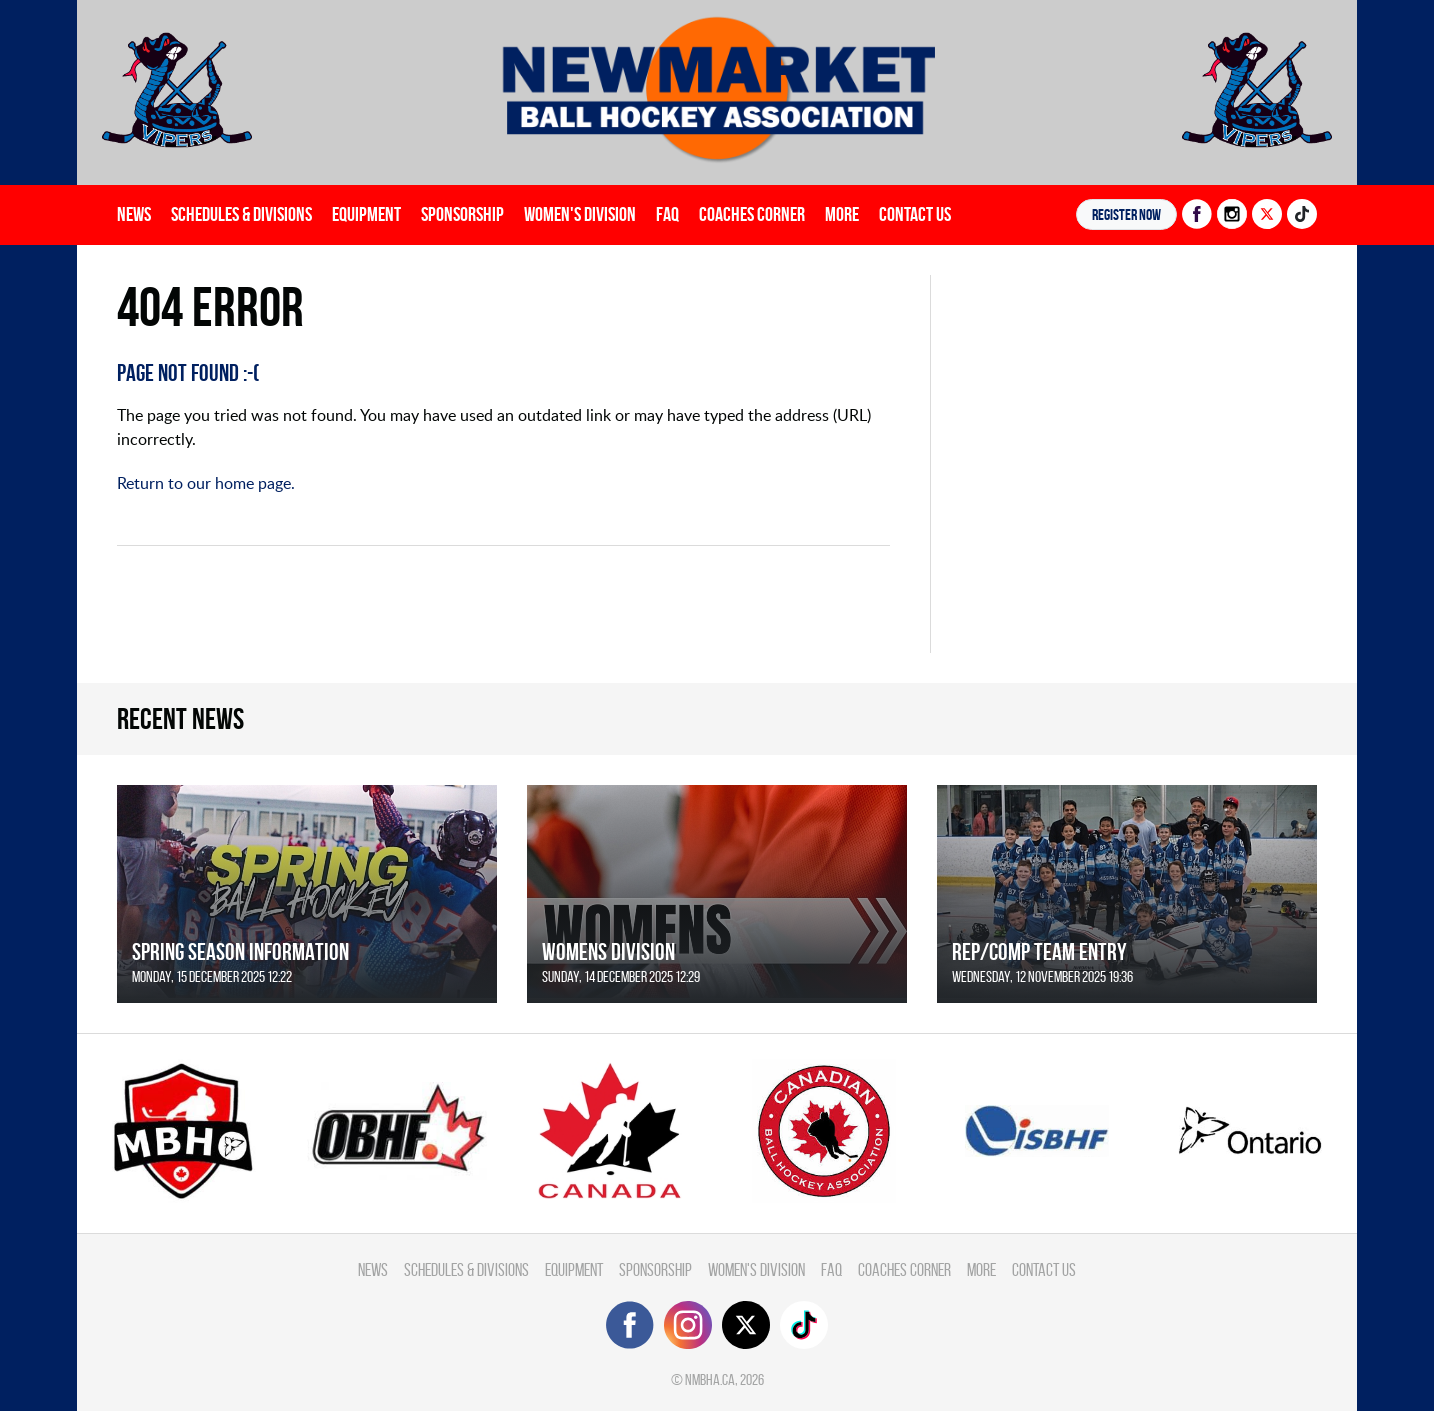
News (134, 214)
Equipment (366, 214)
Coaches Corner (752, 214)
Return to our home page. (206, 483)
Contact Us (915, 214)
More (842, 214)
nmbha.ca (710, 1379)
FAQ (667, 214)
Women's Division (580, 214)
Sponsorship (462, 214)
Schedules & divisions (241, 214)
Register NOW (1126, 214)
